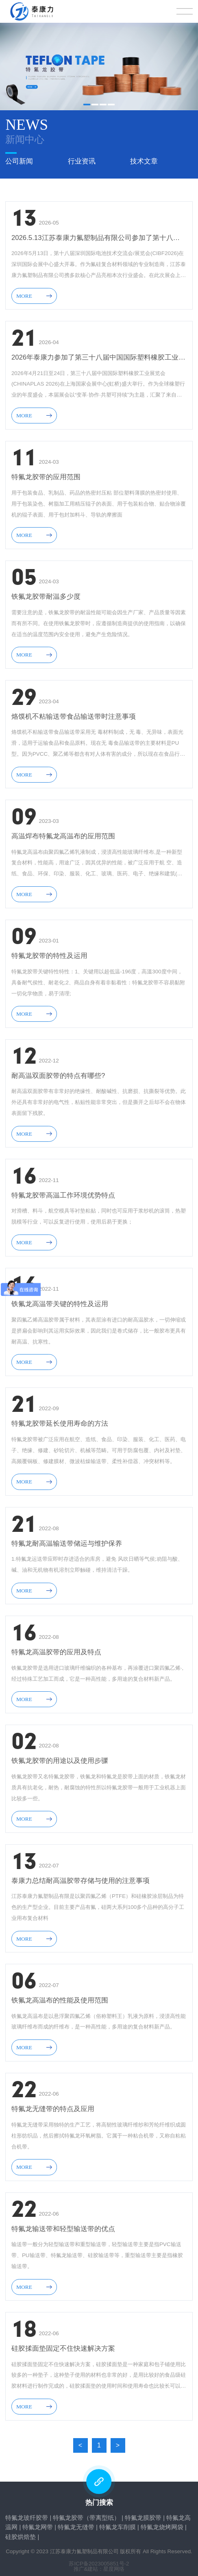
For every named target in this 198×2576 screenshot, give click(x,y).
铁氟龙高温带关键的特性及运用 (59, 1300)
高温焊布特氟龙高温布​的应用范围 (63, 832)
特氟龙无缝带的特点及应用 (52, 2105)
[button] (86, 104)
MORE (34, 291)
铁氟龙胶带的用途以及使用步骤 (59, 1757)
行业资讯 (82, 159)
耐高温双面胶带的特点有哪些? (58, 1071)
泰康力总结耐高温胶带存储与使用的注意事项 (80, 1876)
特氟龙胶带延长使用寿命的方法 (59, 1419)
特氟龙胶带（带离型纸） (86, 2514)
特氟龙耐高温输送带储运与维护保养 (66, 1539)
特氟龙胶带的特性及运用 (49, 952)
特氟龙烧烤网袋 (162, 2523)
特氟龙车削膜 (117, 2523)
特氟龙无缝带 (76, 2523)
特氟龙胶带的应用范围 (46, 473)
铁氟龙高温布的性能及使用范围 (59, 1996)
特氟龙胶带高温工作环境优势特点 (63, 1191)
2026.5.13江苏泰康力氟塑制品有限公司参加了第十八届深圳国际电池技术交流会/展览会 (99, 233)
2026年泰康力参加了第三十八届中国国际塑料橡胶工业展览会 (99, 353)
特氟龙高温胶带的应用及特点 (56, 1648)
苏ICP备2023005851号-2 (99, 2559)
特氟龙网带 (37, 2523)
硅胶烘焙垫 (20, 2532)
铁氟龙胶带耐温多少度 (46, 592)
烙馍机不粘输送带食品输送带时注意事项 (73, 712)
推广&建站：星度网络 (99, 2564)
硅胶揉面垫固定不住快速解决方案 (63, 2344)
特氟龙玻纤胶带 (26, 2514)
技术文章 (144, 159)
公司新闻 (19, 159)
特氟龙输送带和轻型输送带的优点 (63, 2224)
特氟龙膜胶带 (143, 2514)
